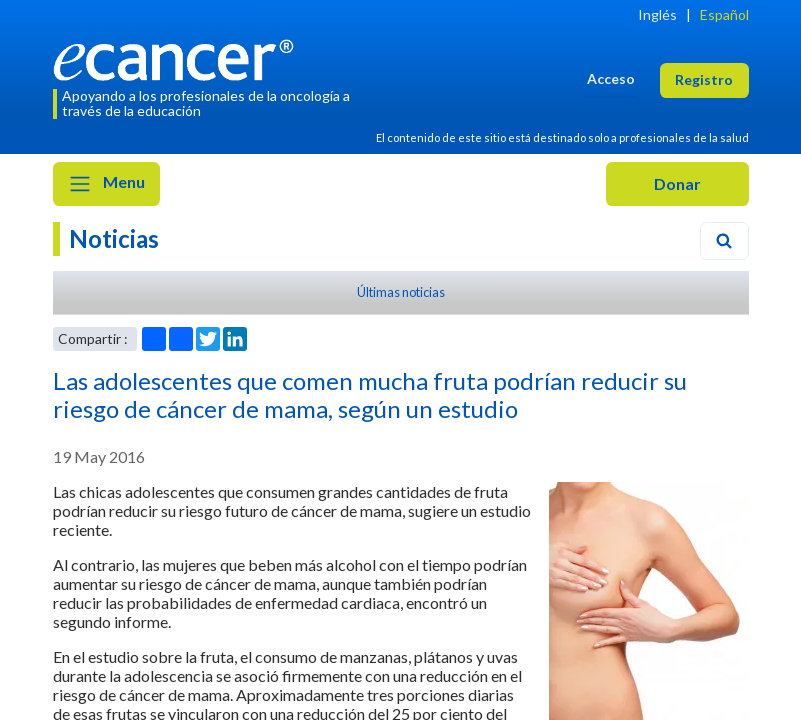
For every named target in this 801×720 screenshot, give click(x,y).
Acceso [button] (611, 78)
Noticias (114, 238)
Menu (106, 184)
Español (724, 14)
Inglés (657, 14)
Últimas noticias (401, 292)
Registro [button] (704, 79)
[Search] (724, 241)
